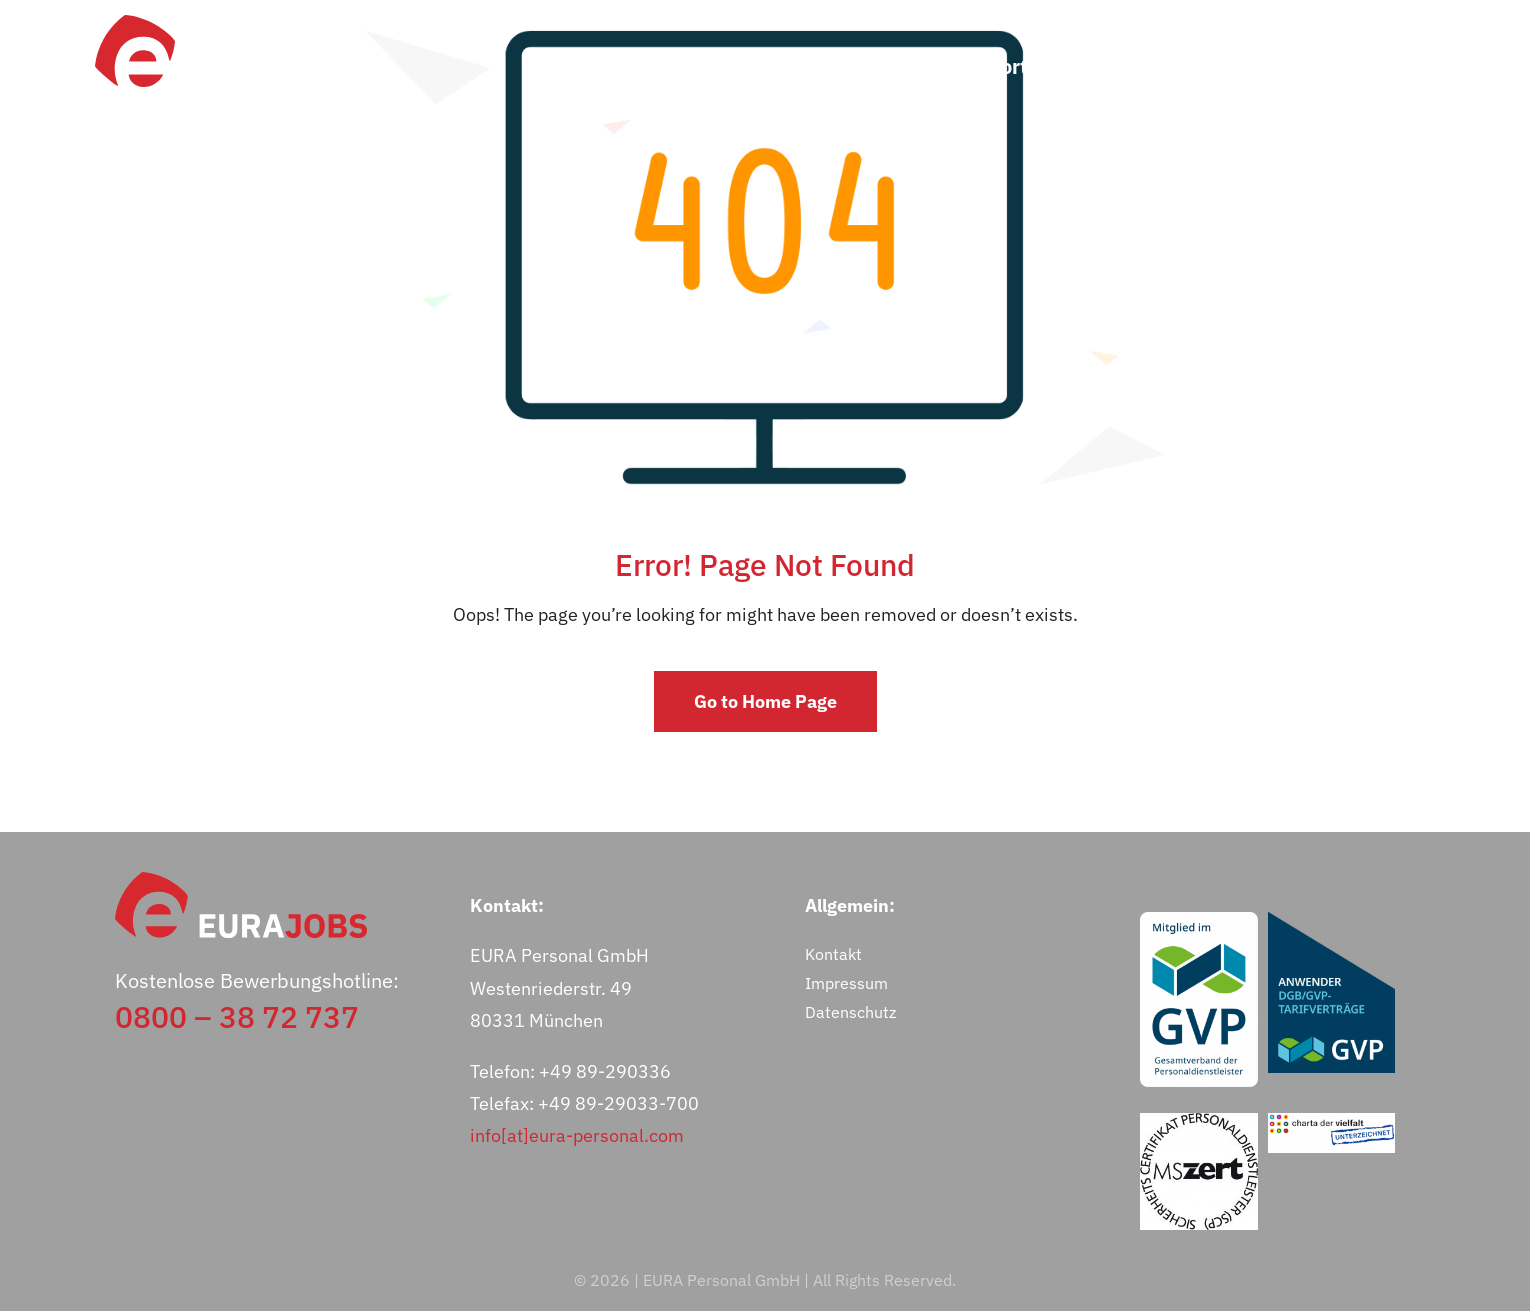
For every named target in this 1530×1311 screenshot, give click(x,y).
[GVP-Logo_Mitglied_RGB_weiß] (1199, 920)
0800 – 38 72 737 (237, 1016)
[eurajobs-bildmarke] (135, 23)
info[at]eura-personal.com (577, 1135)
